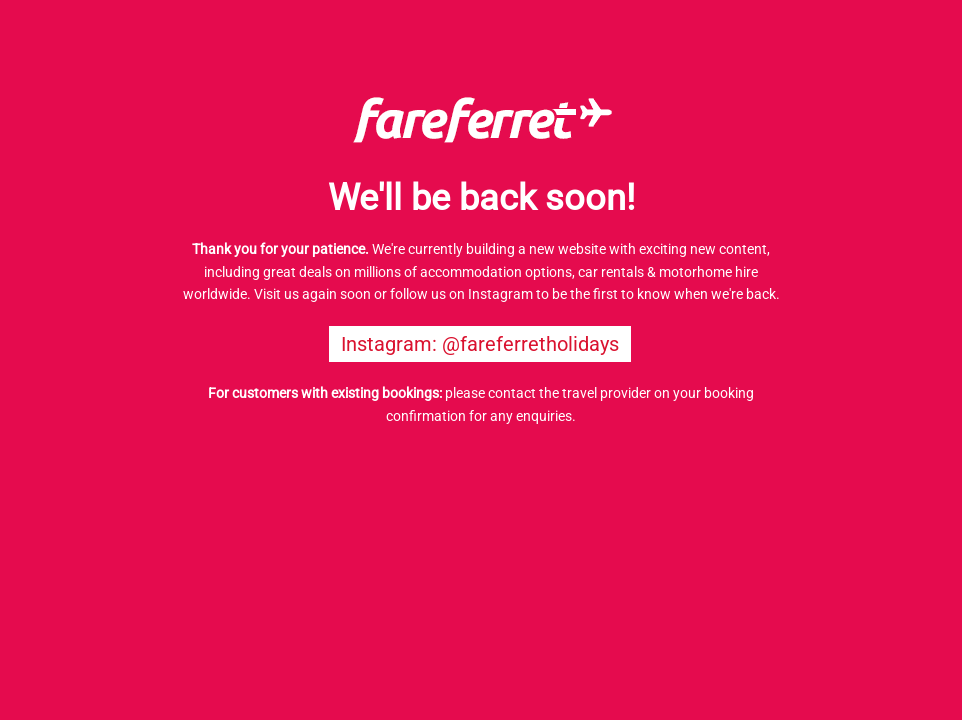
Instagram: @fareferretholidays (480, 344)
